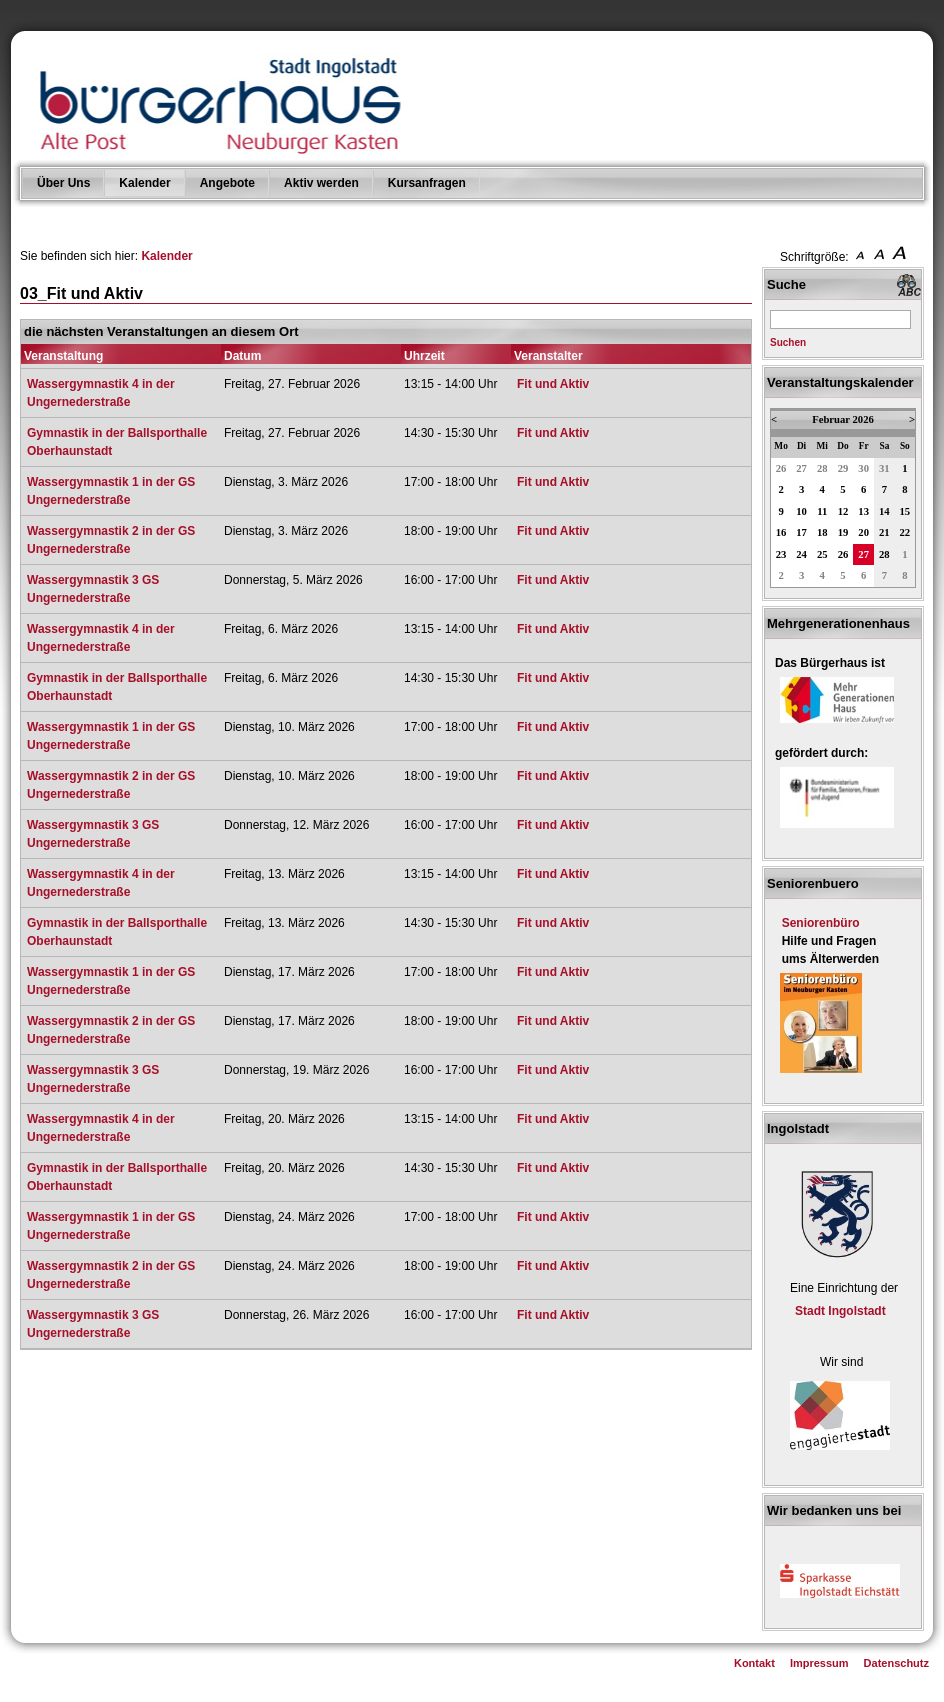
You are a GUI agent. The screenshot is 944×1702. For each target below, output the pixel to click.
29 (843, 468)
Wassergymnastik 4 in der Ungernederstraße (101, 393)
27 (801, 468)
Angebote (227, 183)
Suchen (788, 342)
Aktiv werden (321, 183)
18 (822, 532)
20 (863, 532)
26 (781, 468)
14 (884, 511)
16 (781, 532)
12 (843, 511)
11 (822, 511)
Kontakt (754, 1663)
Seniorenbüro (821, 923)
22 (905, 532)
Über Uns (63, 183)
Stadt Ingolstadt (840, 1311)
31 (884, 468)
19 (843, 532)
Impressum (819, 1663)
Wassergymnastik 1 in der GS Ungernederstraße (111, 491)
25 (822, 554)
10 (801, 511)
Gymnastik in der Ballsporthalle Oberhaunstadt (117, 442)
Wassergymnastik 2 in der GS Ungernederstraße (111, 540)
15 (905, 511)
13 (863, 511)
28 (822, 468)
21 (884, 532)
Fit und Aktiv (553, 384)
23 (781, 554)
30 (863, 468)
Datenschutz (896, 1663)
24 (801, 554)
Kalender (144, 183)
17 (801, 532)
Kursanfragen (427, 183)
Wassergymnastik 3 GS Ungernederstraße (93, 589)
